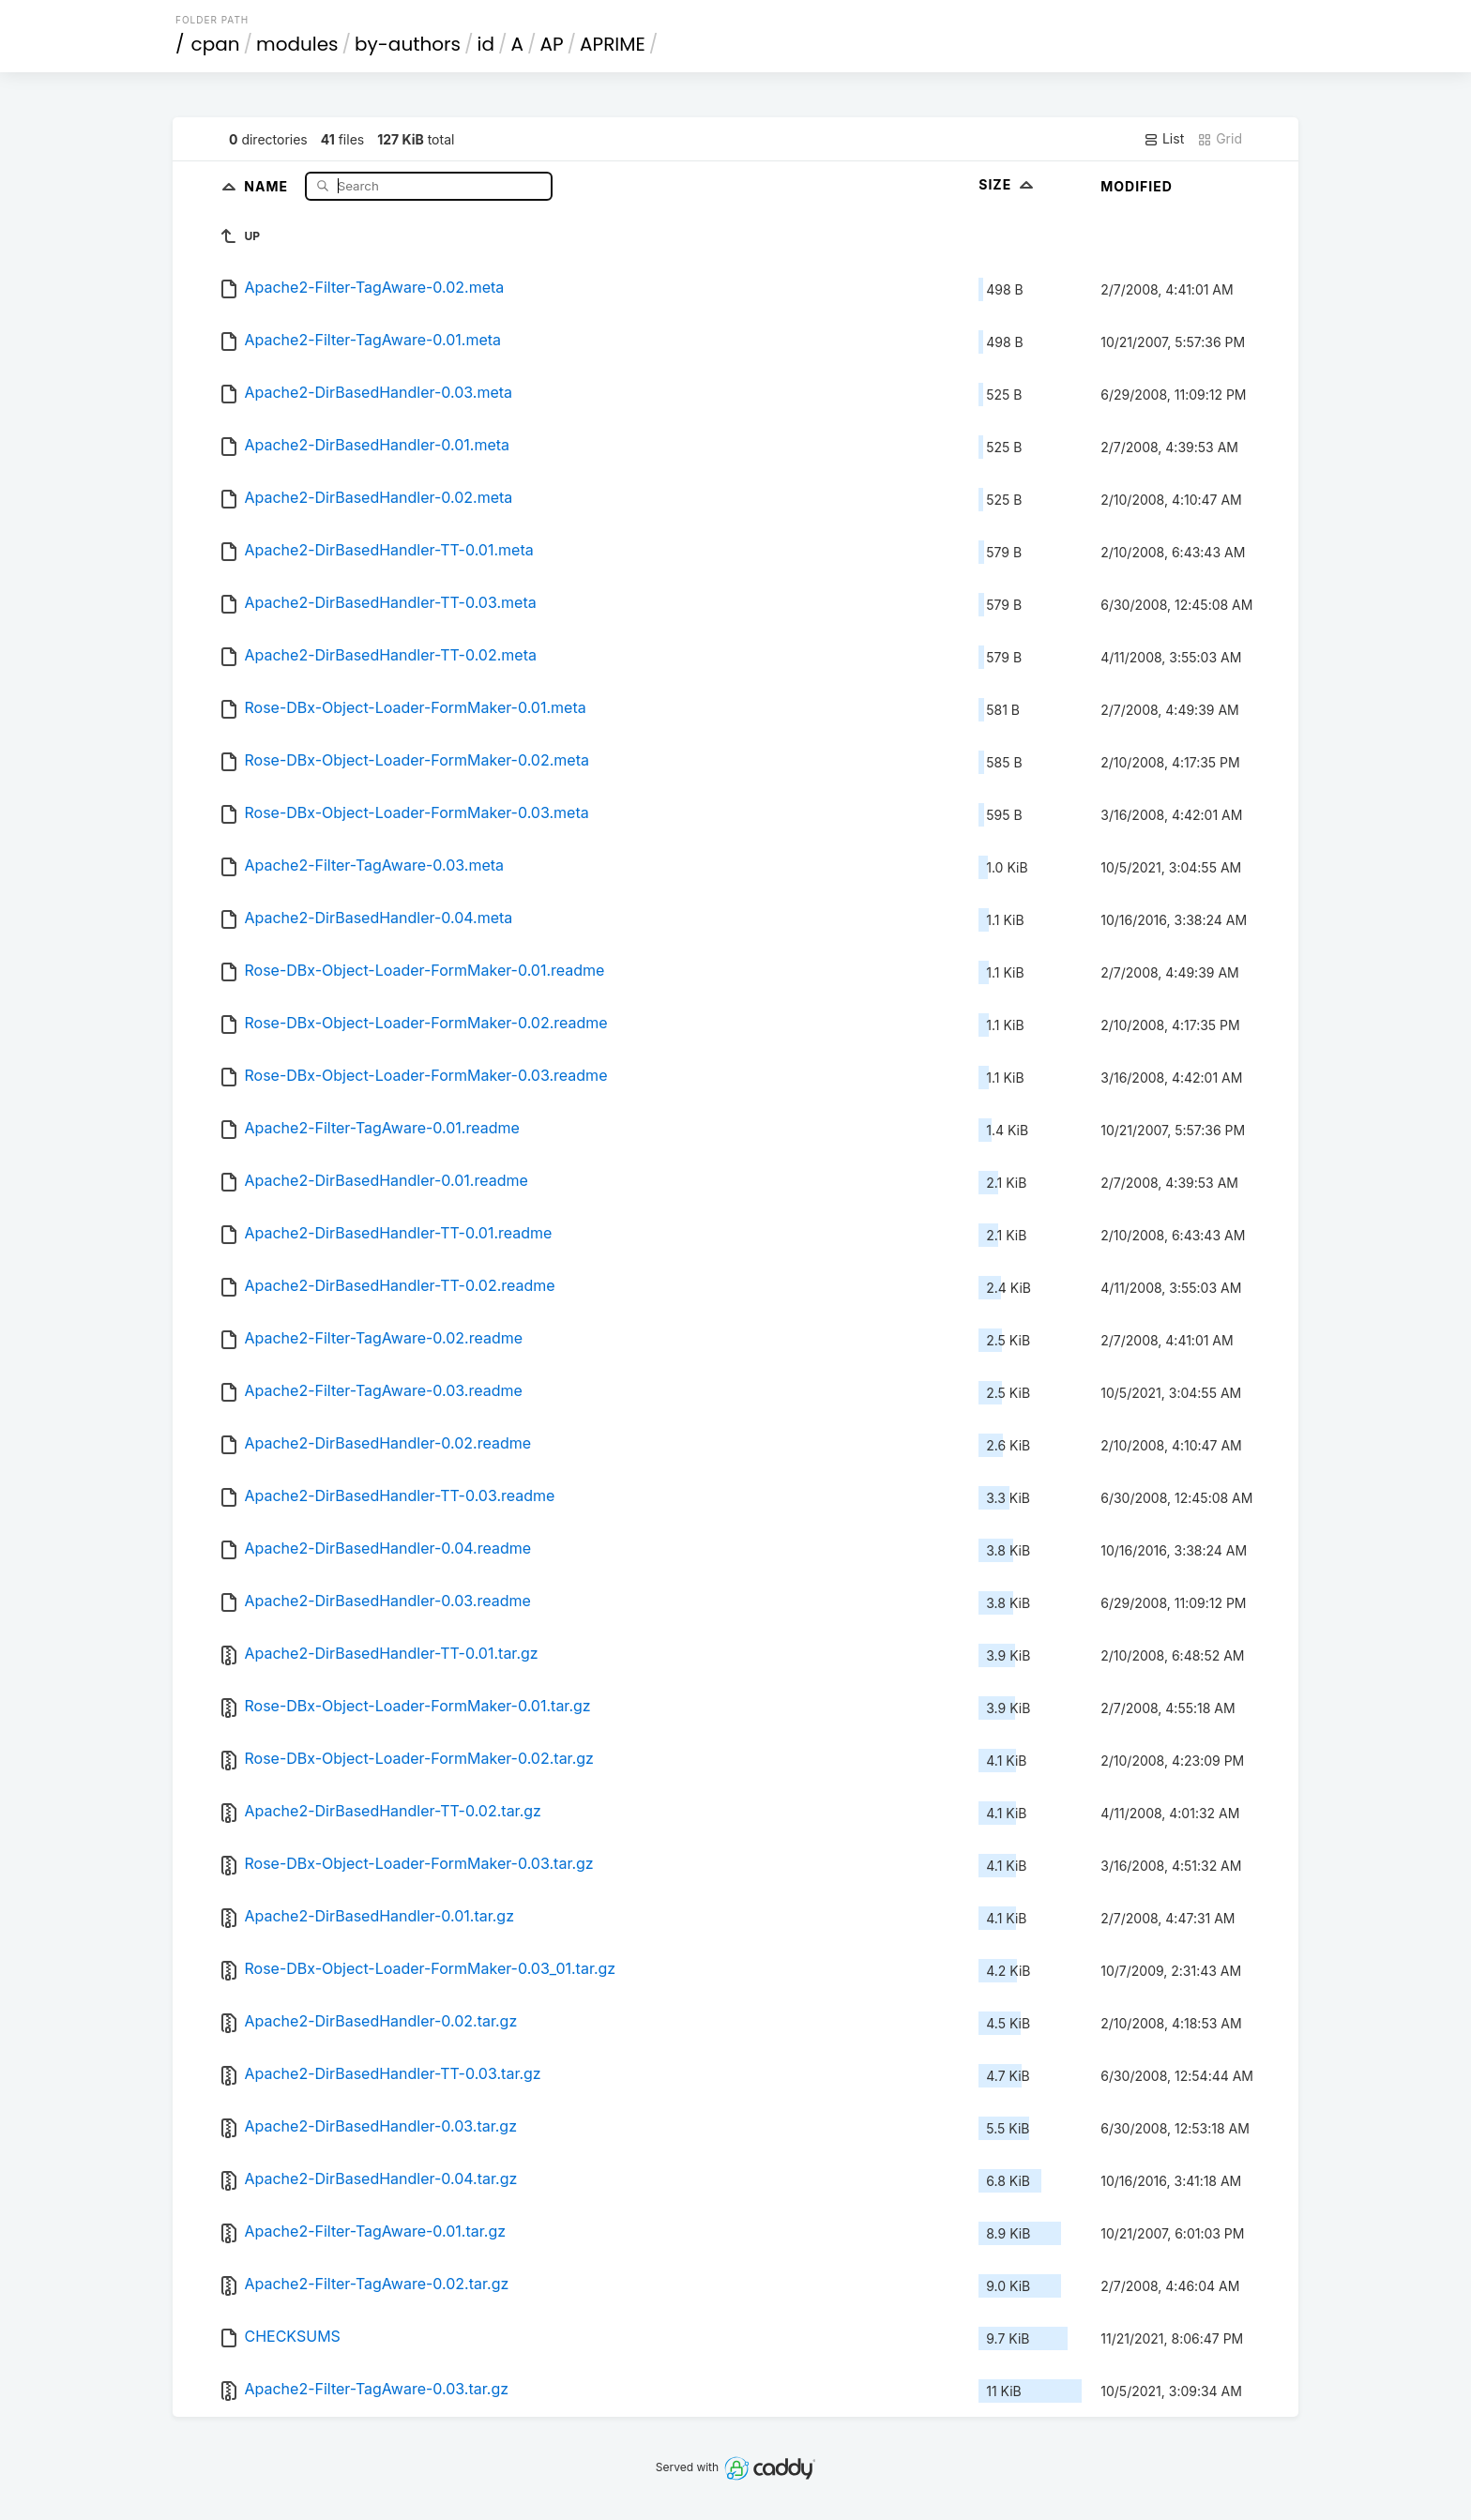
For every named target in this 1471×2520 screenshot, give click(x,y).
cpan (215, 44)
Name (268, 185)
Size (1008, 184)
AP (552, 44)
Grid (1219, 138)
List (1164, 138)
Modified (1136, 186)
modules (297, 44)
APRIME (612, 44)
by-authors (408, 44)
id (486, 44)
